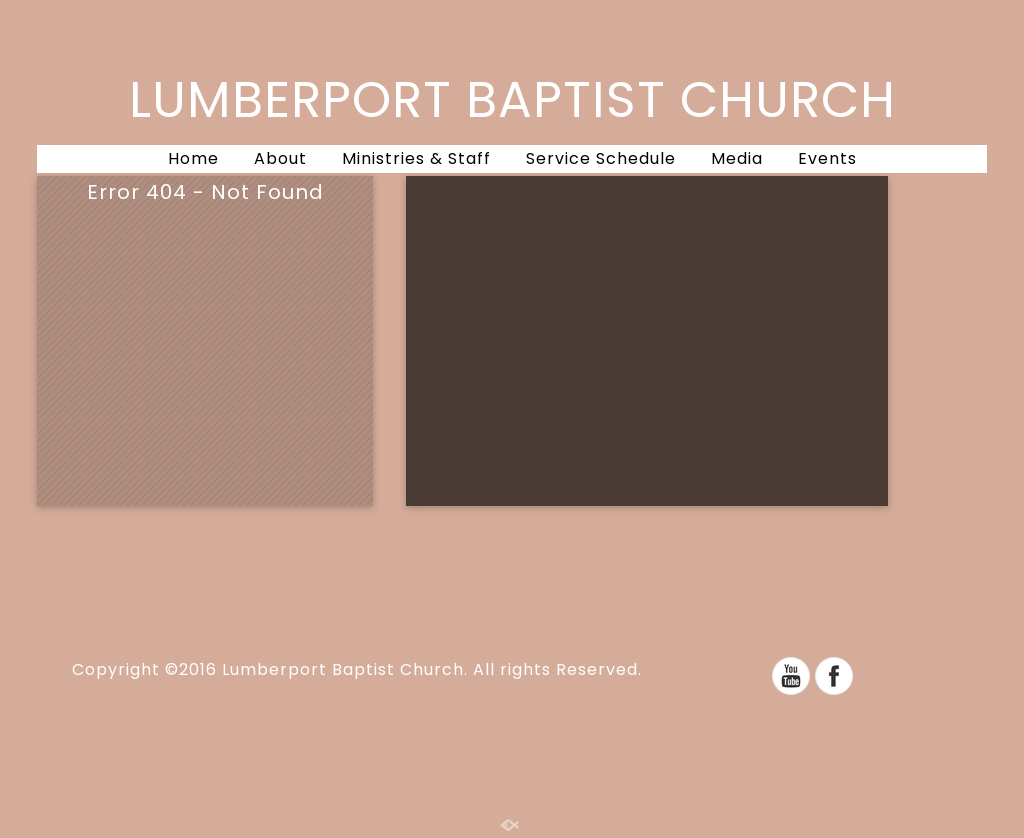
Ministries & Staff (416, 158)
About (280, 158)
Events (827, 158)
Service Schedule (601, 158)
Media (737, 158)
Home (193, 158)
